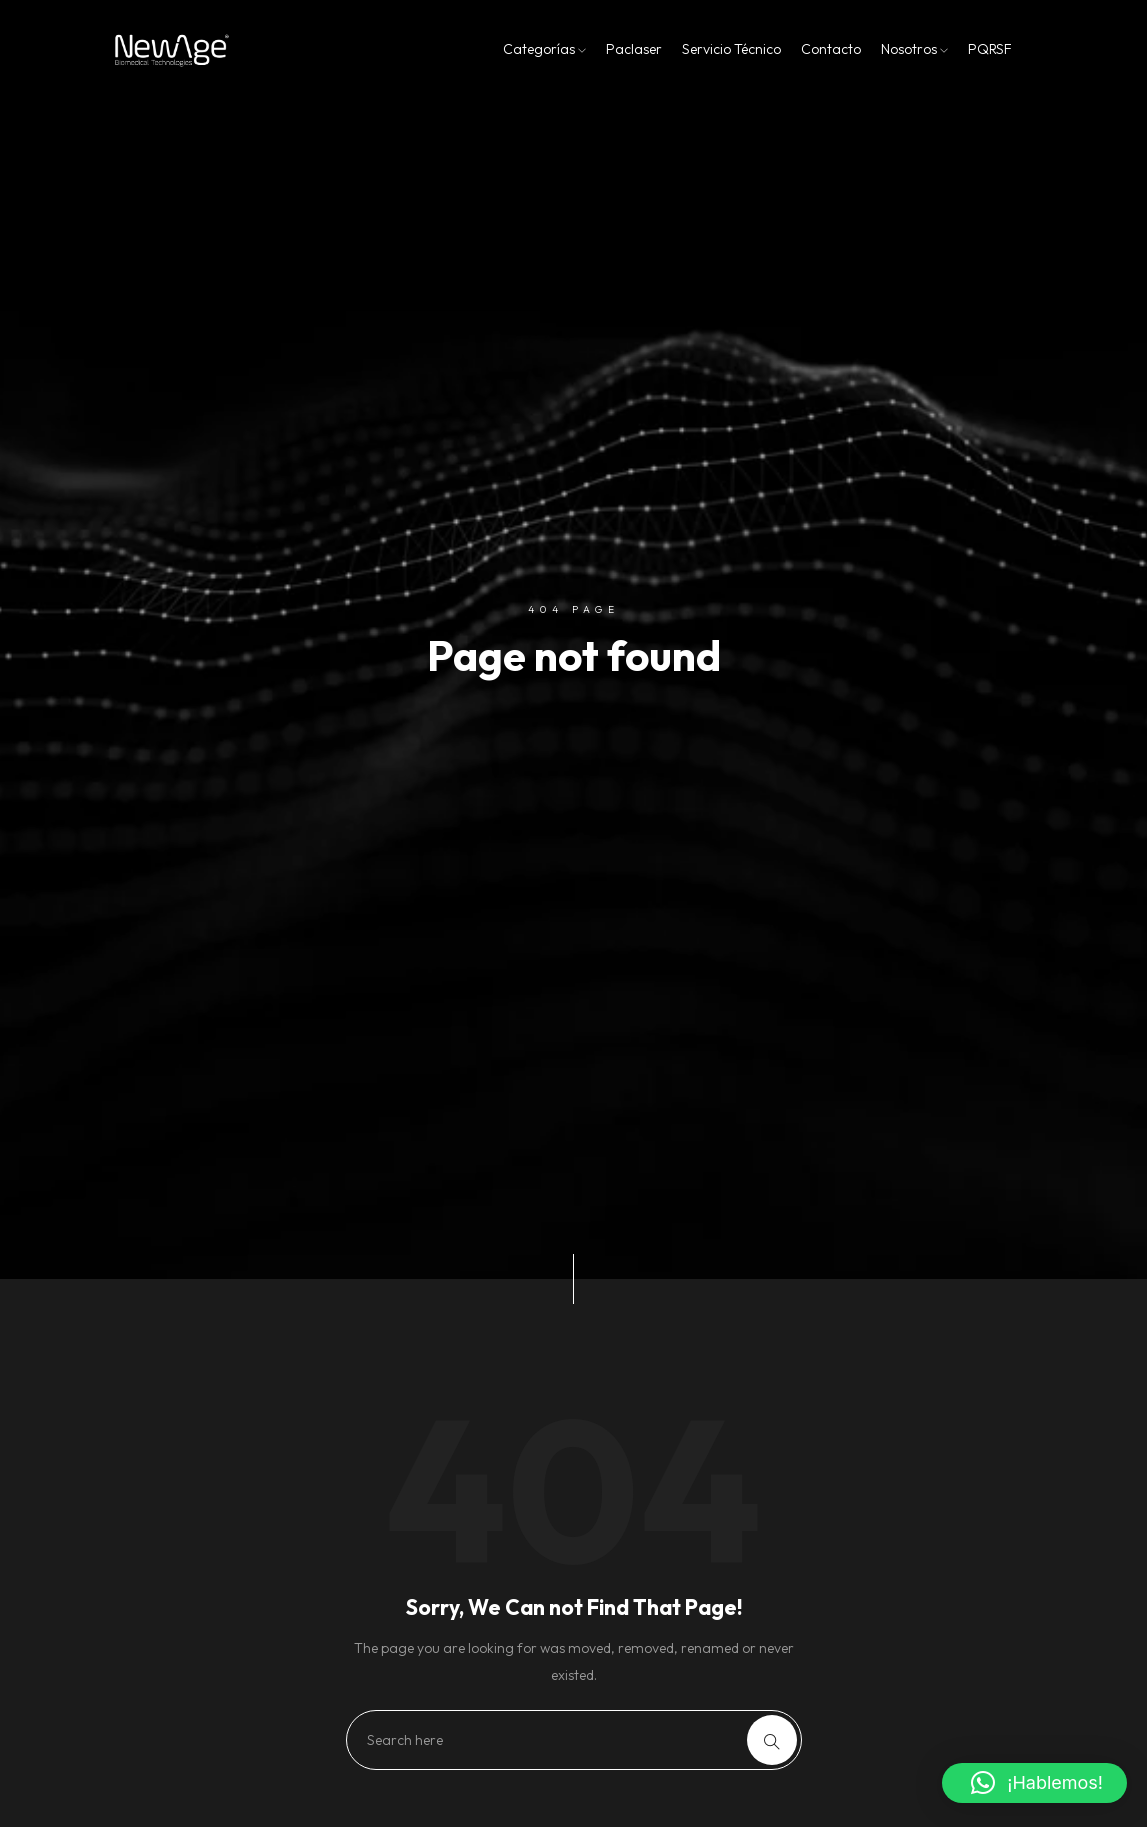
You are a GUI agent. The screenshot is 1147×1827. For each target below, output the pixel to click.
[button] (1034, 1783)
